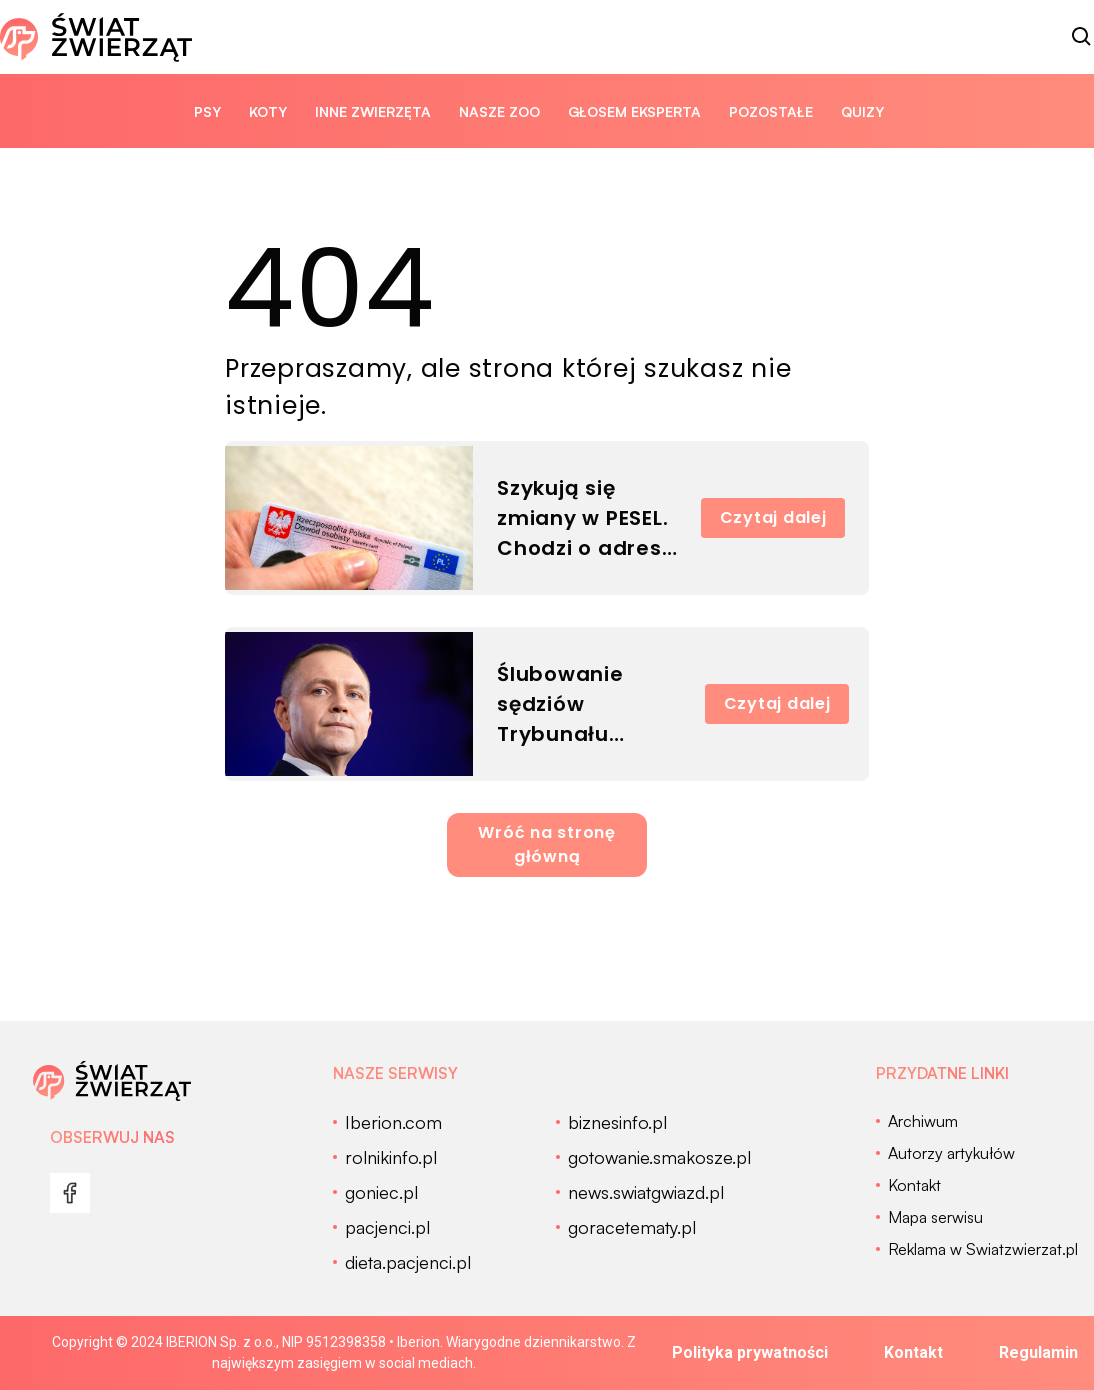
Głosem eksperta (634, 111)
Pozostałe (771, 111)
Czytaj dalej (773, 517)
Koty (268, 111)
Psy (207, 111)
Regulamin (1038, 1352)
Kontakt (913, 1352)
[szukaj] (1082, 37)
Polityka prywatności (750, 1352)
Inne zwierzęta (373, 111)
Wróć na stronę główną (547, 844)
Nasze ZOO (499, 111)
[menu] (70, 1193)
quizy (862, 111)
